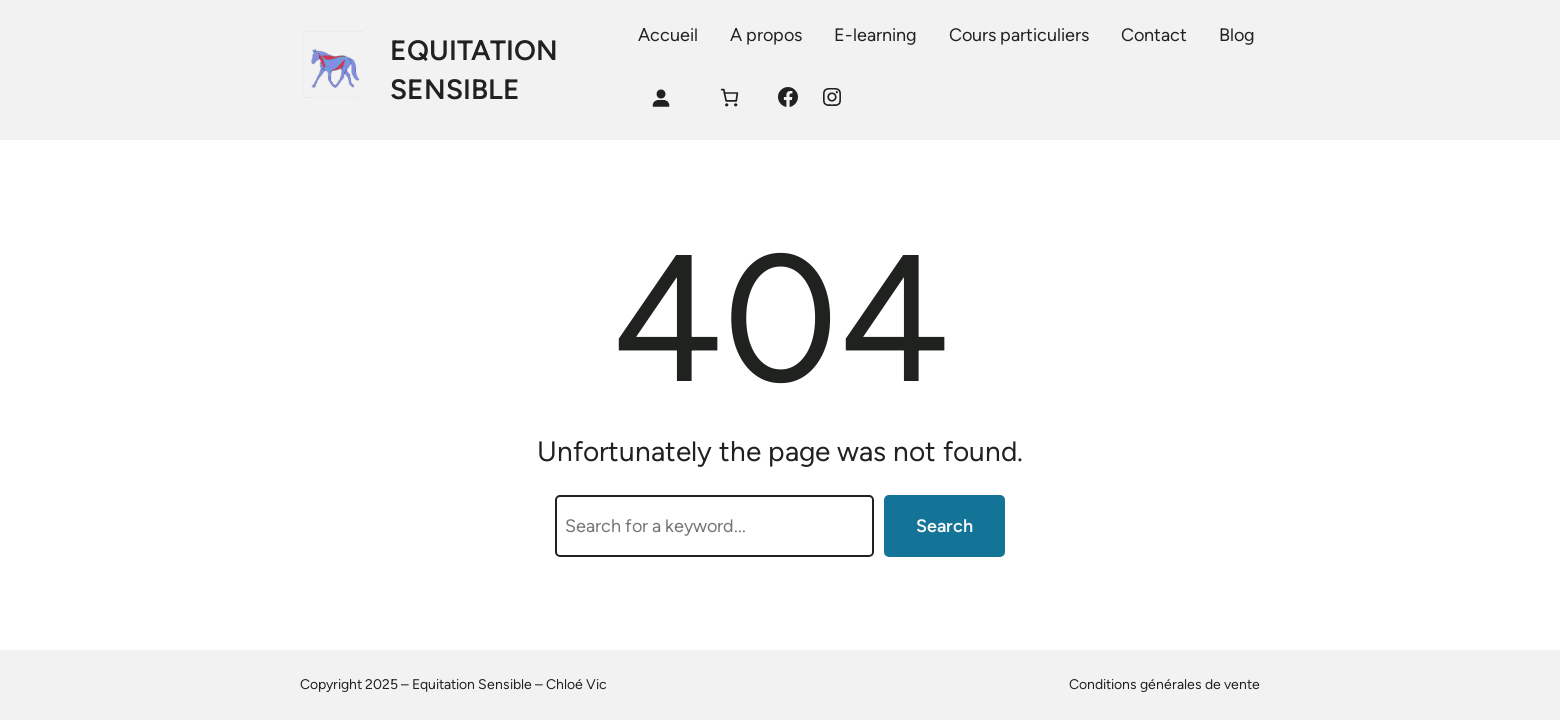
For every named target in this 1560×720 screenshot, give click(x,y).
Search (944, 526)
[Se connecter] (660, 97)
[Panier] (729, 97)
